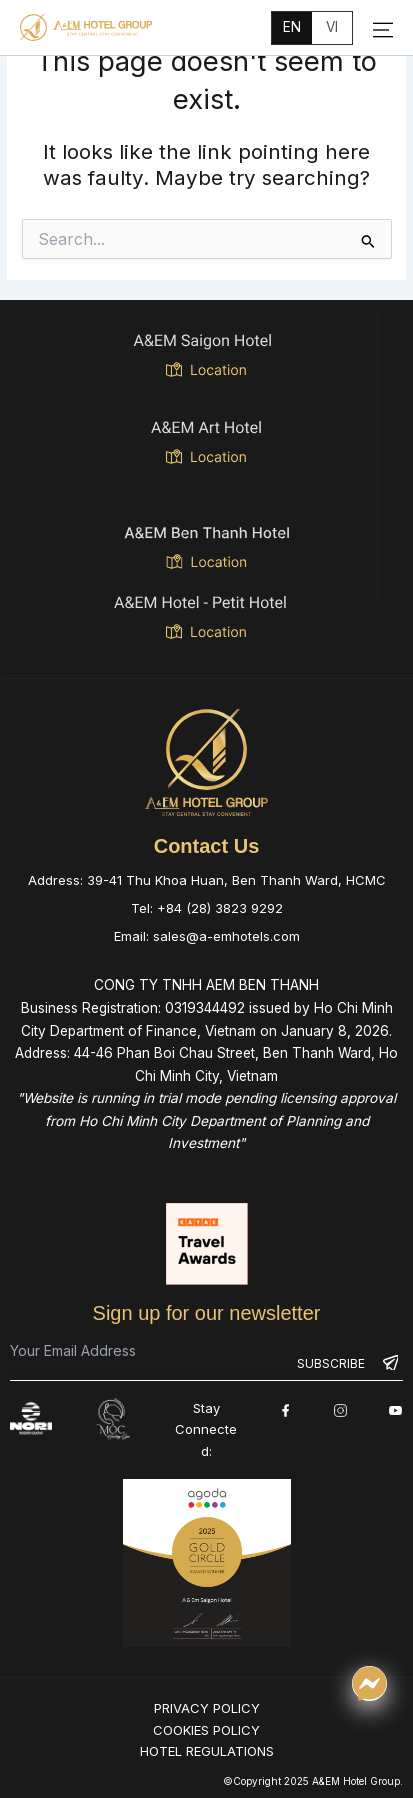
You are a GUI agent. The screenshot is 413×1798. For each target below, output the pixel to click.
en (292, 27)
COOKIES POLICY (206, 1729)
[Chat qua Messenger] (369, 1683)
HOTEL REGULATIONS (207, 1751)
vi (332, 27)
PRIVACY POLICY (207, 1708)
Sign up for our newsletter (207, 1313)
